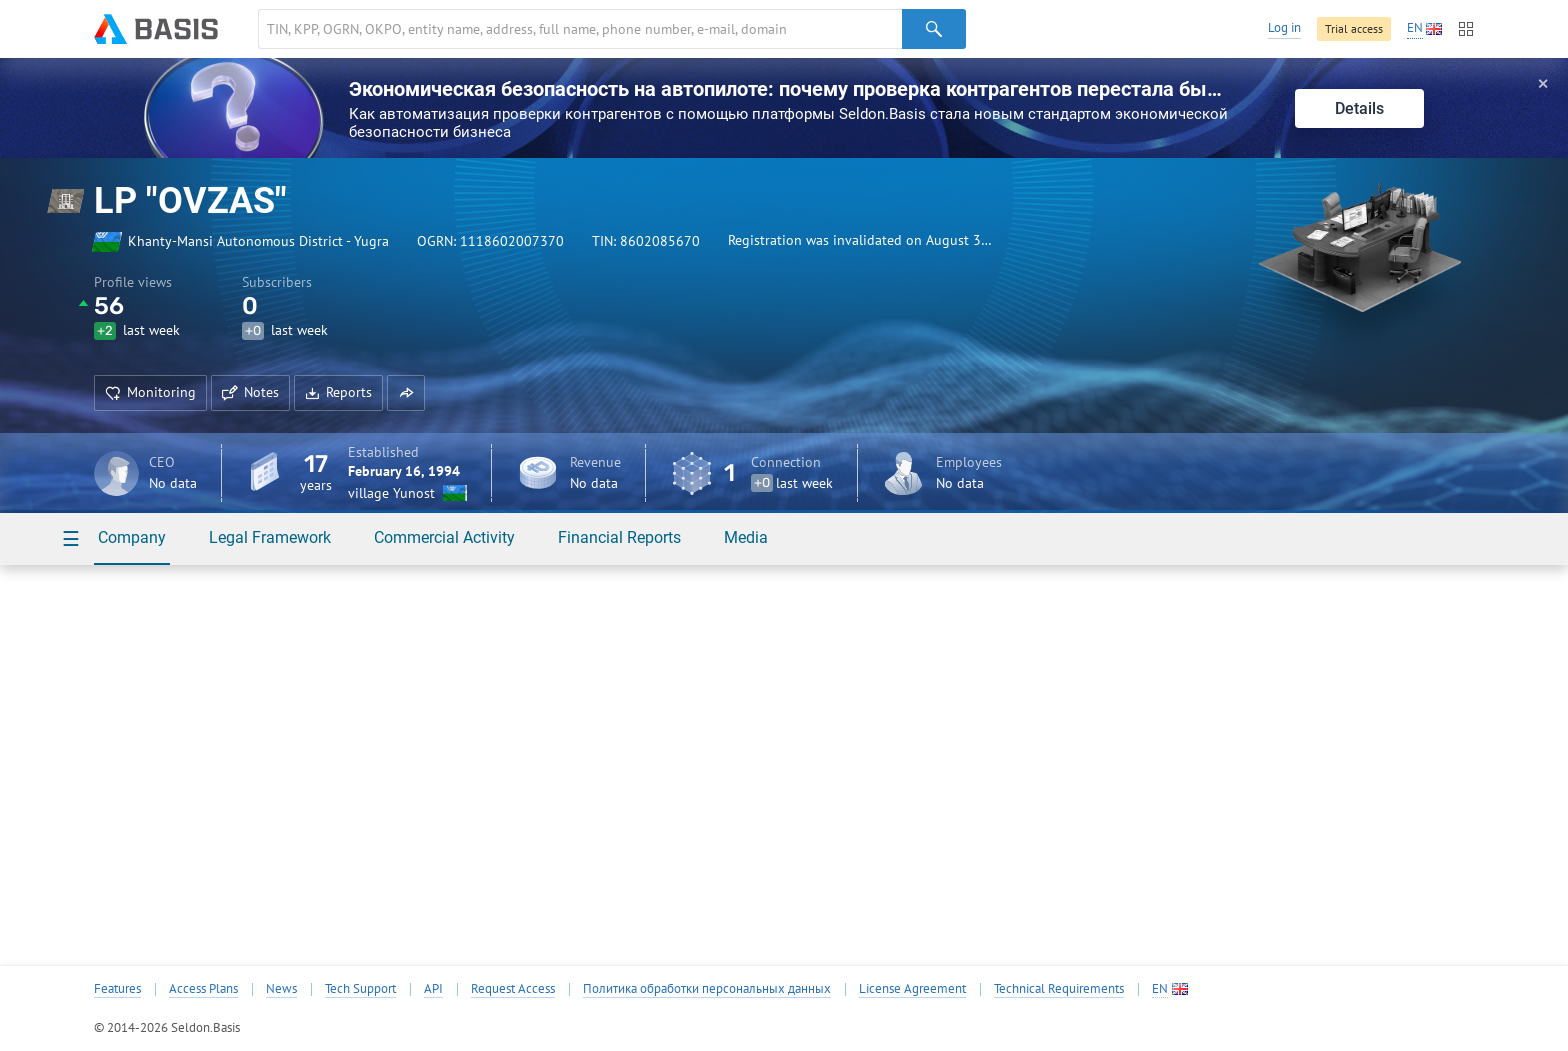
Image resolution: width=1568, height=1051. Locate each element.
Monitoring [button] (150, 392)
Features (117, 989)
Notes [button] (250, 392)
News (281, 989)
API (433, 989)
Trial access (1354, 28)
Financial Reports (619, 537)
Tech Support (360, 989)
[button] (406, 393)
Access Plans (203, 989)
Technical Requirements (1059, 989)
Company (132, 537)
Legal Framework (270, 537)
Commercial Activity (444, 537)
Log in (1284, 27)
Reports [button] (338, 392)
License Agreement (912, 989)
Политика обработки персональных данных (707, 989)
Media (746, 537)
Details (1359, 108)
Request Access (513, 989)
